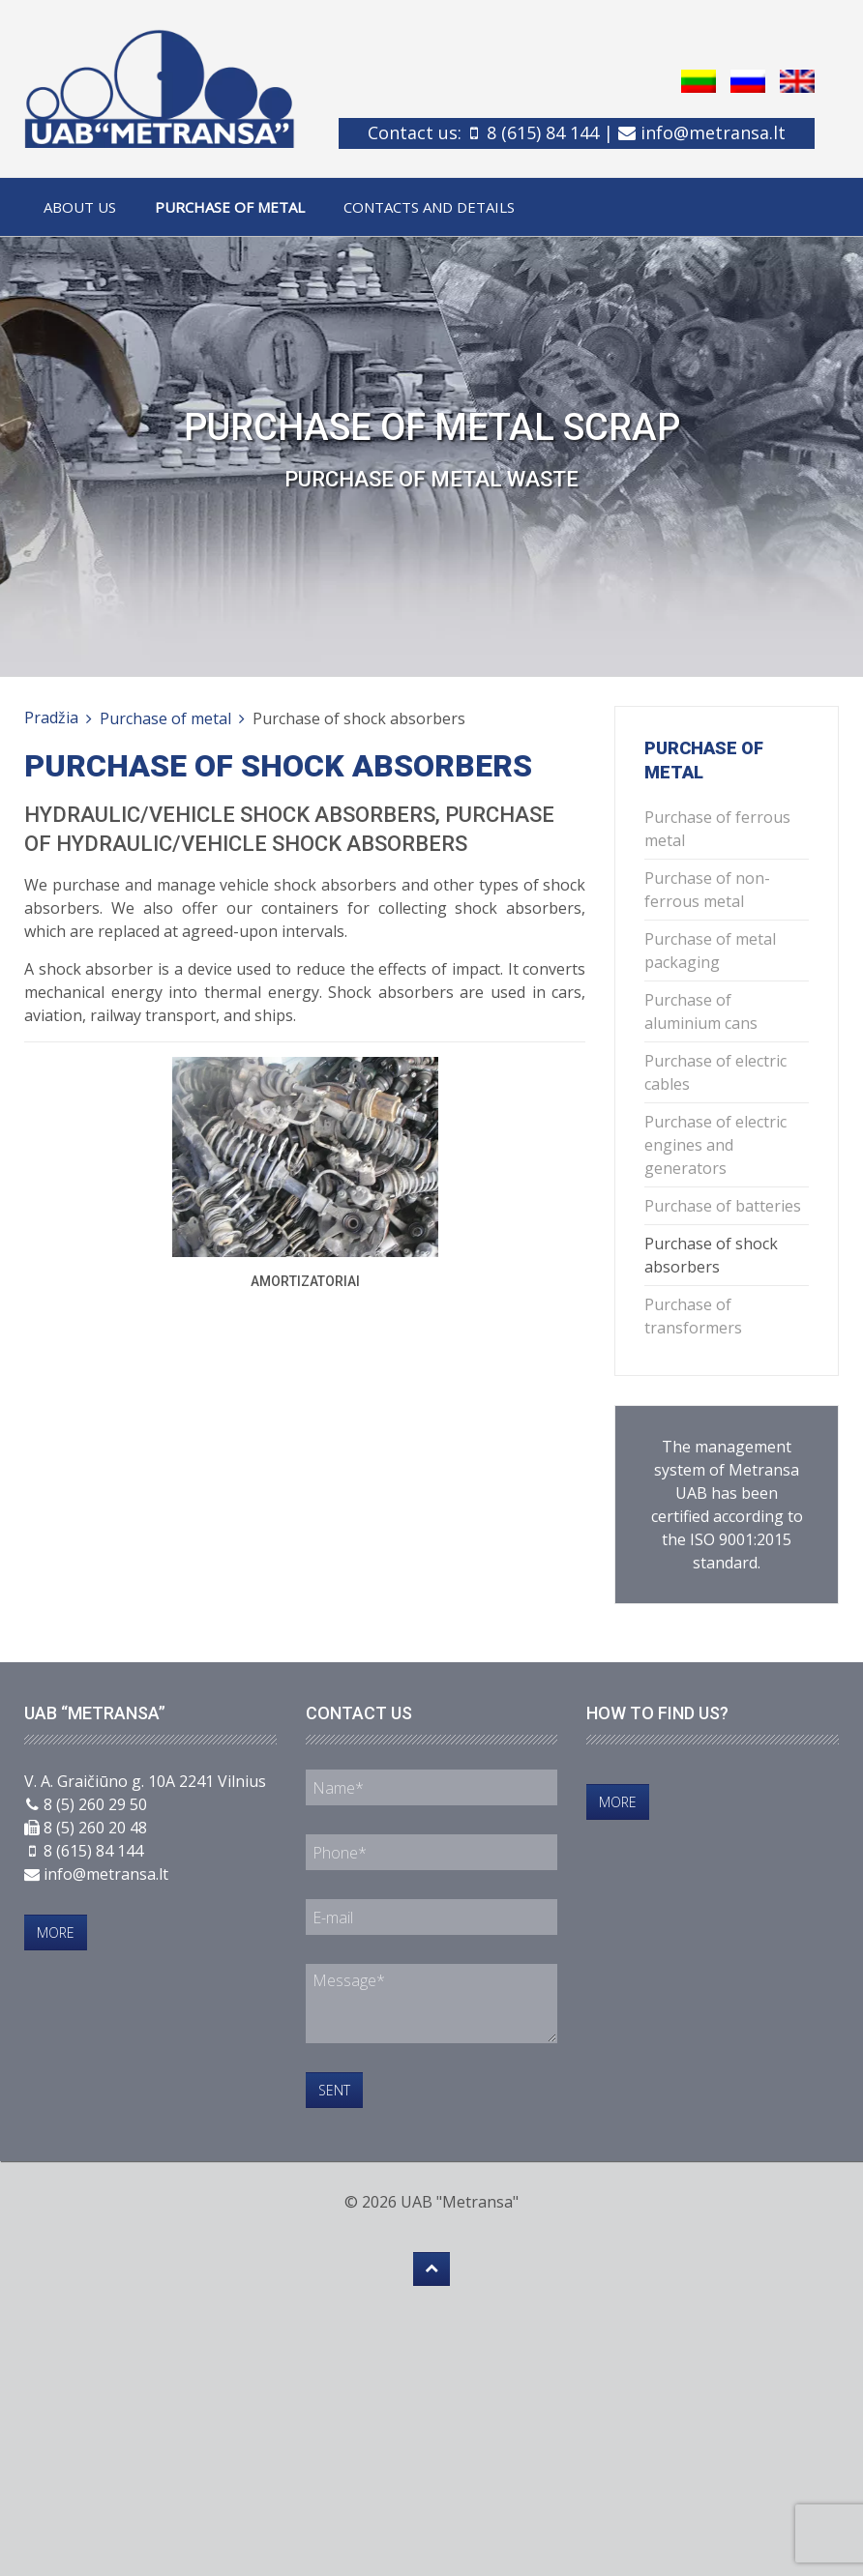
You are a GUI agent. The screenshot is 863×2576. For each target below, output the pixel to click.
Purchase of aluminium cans (701, 1011)
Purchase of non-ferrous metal (707, 889)
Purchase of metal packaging (710, 950)
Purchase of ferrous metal (717, 828)
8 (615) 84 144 (543, 132)
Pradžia (51, 717)
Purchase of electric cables (715, 1072)
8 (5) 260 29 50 (95, 1804)
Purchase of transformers (693, 1316)
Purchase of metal (230, 207)
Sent (334, 2090)
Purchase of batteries (722, 1205)
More (55, 1932)
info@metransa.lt (713, 132)
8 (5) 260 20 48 (95, 1827)
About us (80, 207)
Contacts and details (429, 207)
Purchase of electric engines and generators (715, 1145)
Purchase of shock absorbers (711, 1255)
